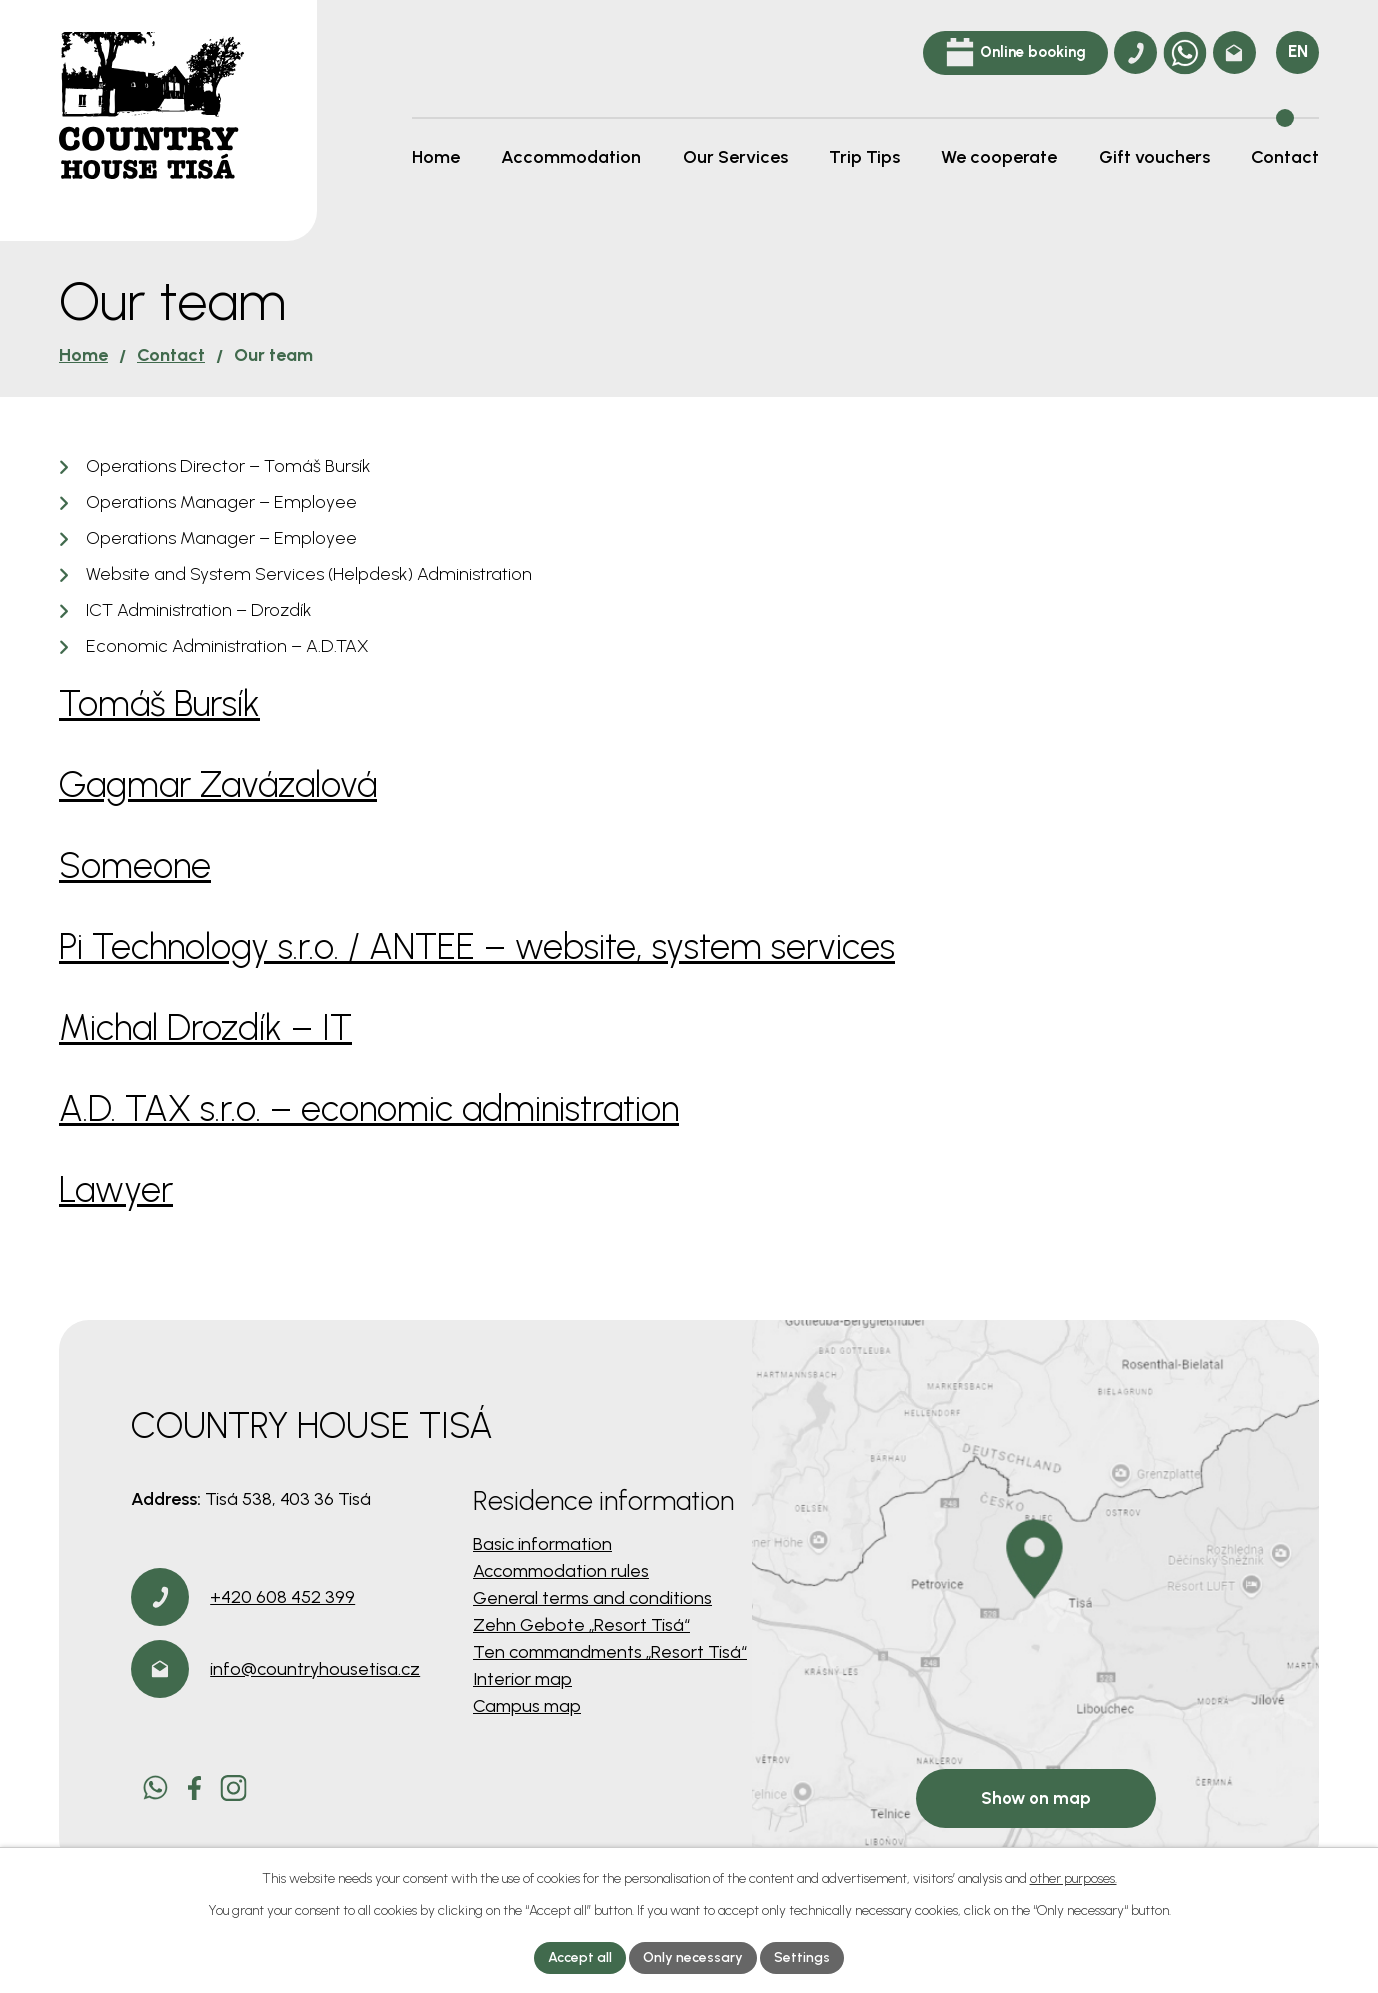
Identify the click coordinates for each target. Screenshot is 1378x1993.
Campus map (527, 1706)
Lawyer (116, 1189)
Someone (135, 865)
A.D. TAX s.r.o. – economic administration (369, 1108)
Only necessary (693, 1957)
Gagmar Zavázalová (218, 784)
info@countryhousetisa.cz (315, 1669)
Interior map (522, 1679)
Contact (171, 355)
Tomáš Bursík (159, 703)
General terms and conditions (592, 1598)
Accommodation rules (561, 1571)
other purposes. (1073, 1878)
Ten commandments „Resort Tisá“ (610, 1652)
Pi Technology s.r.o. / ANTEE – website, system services (477, 946)
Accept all (580, 1957)
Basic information (542, 1544)
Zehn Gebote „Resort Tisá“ (581, 1625)
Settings (802, 1957)
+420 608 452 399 (282, 1597)
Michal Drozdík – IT (205, 1027)
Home (83, 355)
